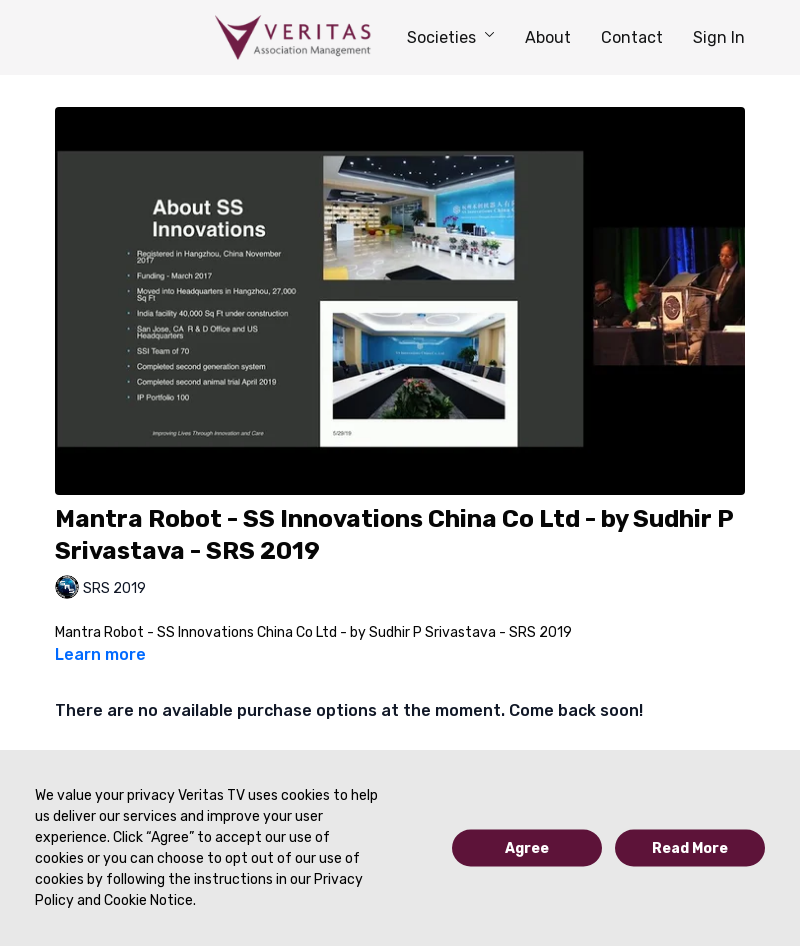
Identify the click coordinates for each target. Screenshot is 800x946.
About (548, 37)
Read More (690, 848)
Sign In (719, 37)
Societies (451, 37)
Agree (527, 848)
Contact (632, 37)
